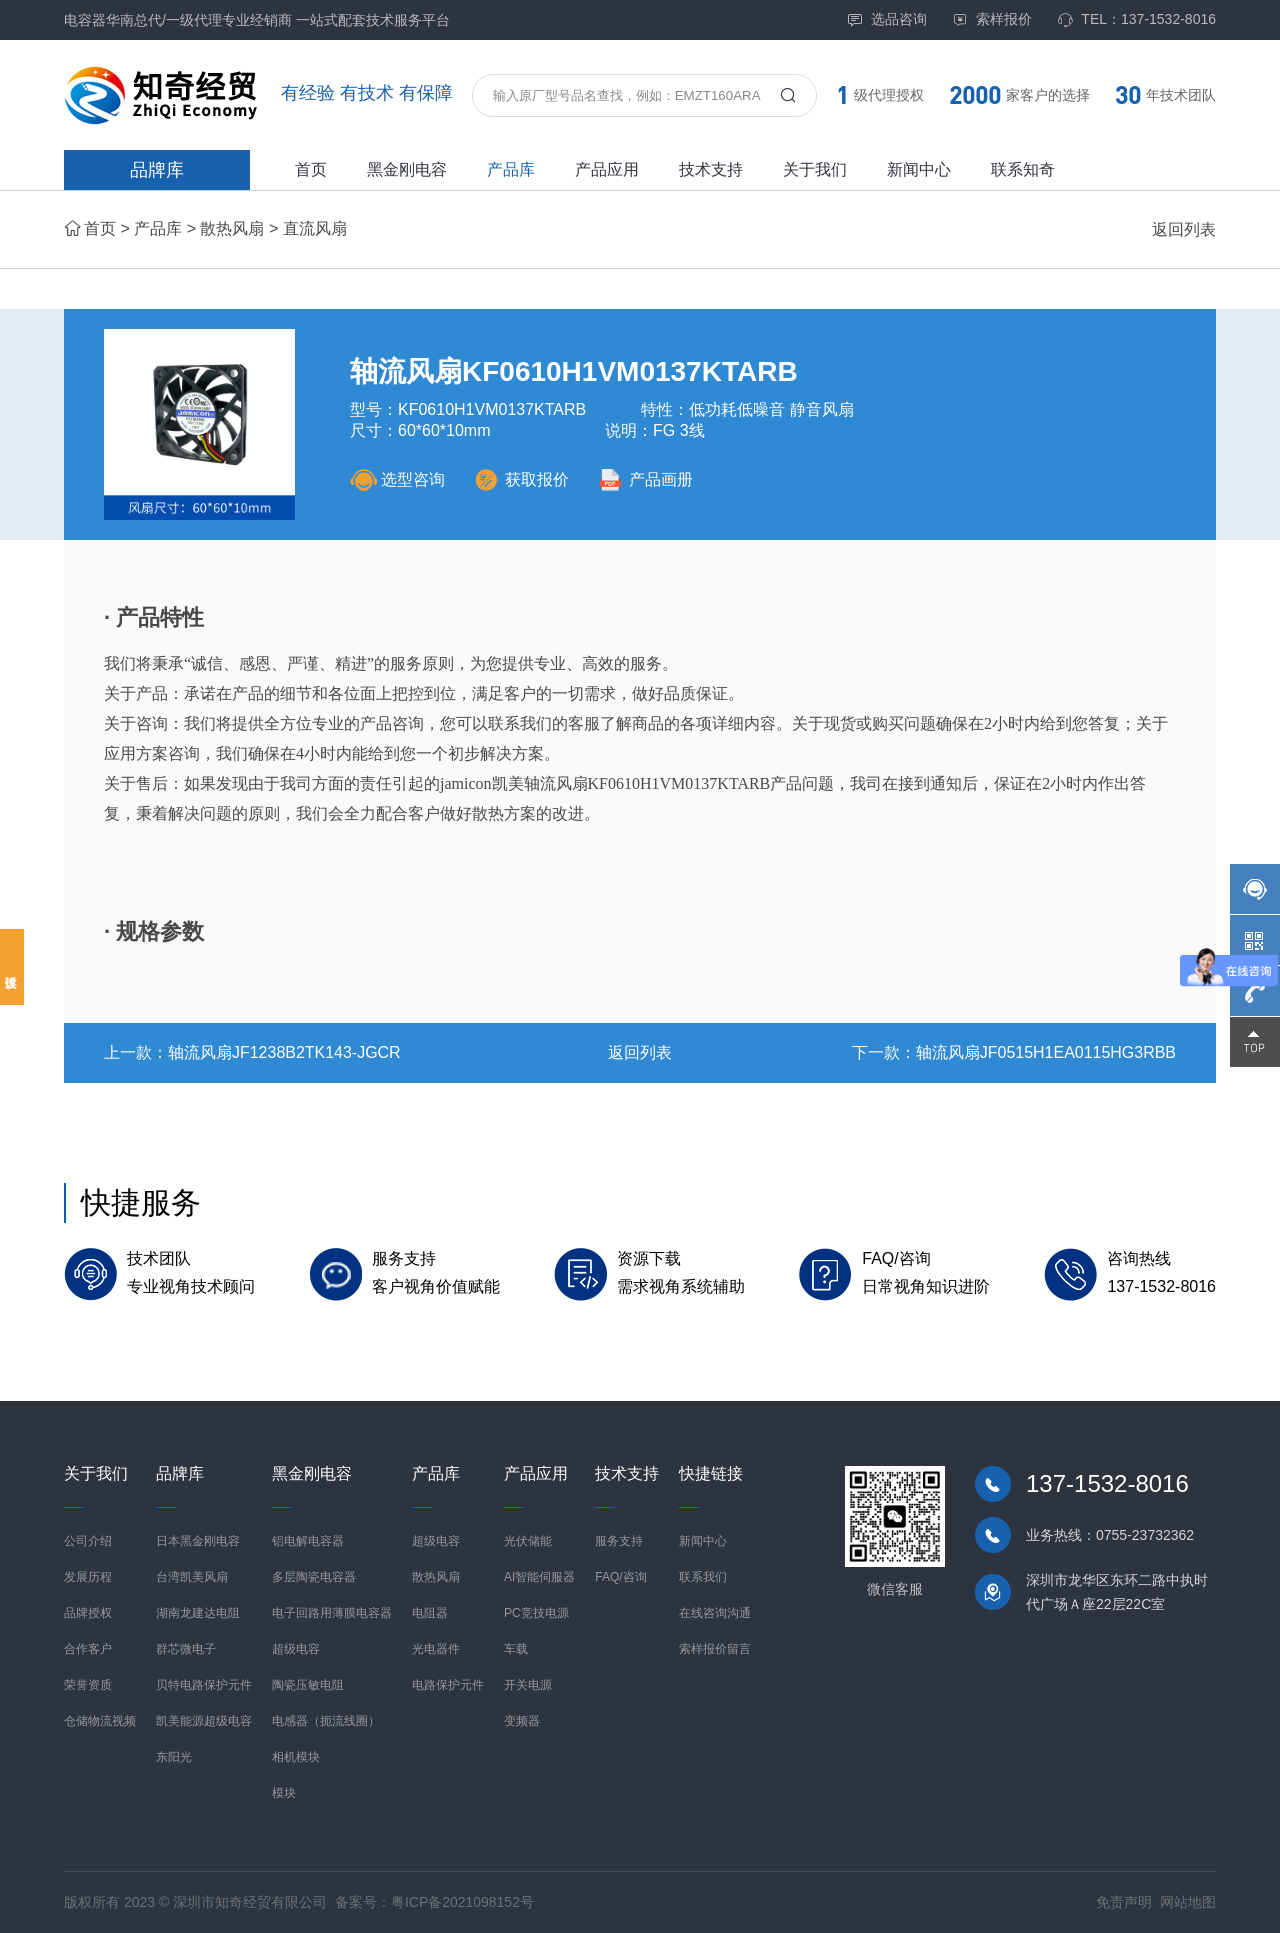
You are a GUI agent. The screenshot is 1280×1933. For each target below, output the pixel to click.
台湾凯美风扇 (192, 1577)
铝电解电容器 (308, 1541)
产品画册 (645, 479)
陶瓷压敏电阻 (308, 1685)
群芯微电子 (186, 1649)
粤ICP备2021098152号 (462, 1902)
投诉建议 (12, 967)
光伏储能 (528, 1541)
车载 (516, 1649)
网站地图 (1188, 1902)
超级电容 (296, 1649)
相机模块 (296, 1757)
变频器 (522, 1721)
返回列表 (1184, 229)
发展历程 (88, 1577)
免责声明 (1124, 1902)
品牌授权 (88, 1613)
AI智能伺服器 (539, 1577)
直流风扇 (315, 228)
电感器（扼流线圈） (326, 1721)
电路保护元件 (448, 1685)
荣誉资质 (88, 1685)
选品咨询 (887, 19)
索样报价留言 (715, 1649)
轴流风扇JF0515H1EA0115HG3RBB (1045, 1052)
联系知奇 (1023, 169)
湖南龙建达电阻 (198, 1613)
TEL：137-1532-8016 (1136, 19)
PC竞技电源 (536, 1613)
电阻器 (430, 1613)
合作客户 (88, 1649)
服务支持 (619, 1541)
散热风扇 (232, 228)
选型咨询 (397, 479)
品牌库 (157, 170)
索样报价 (992, 19)
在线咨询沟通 (715, 1613)
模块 (284, 1793)
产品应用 (607, 169)
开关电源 (528, 1685)
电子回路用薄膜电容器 (332, 1613)
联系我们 (703, 1577)
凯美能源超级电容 (204, 1721)
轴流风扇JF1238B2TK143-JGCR (284, 1052)
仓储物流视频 (100, 1721)
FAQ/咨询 (620, 1577)
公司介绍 (88, 1541)
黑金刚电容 (407, 169)
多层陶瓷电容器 (314, 1577)
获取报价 (521, 479)
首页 (311, 169)
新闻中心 (919, 169)
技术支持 (711, 169)
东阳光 (174, 1757)
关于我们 (815, 169)
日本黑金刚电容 (198, 1541)
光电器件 (436, 1649)
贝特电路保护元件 (204, 1685)
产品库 (511, 169)
